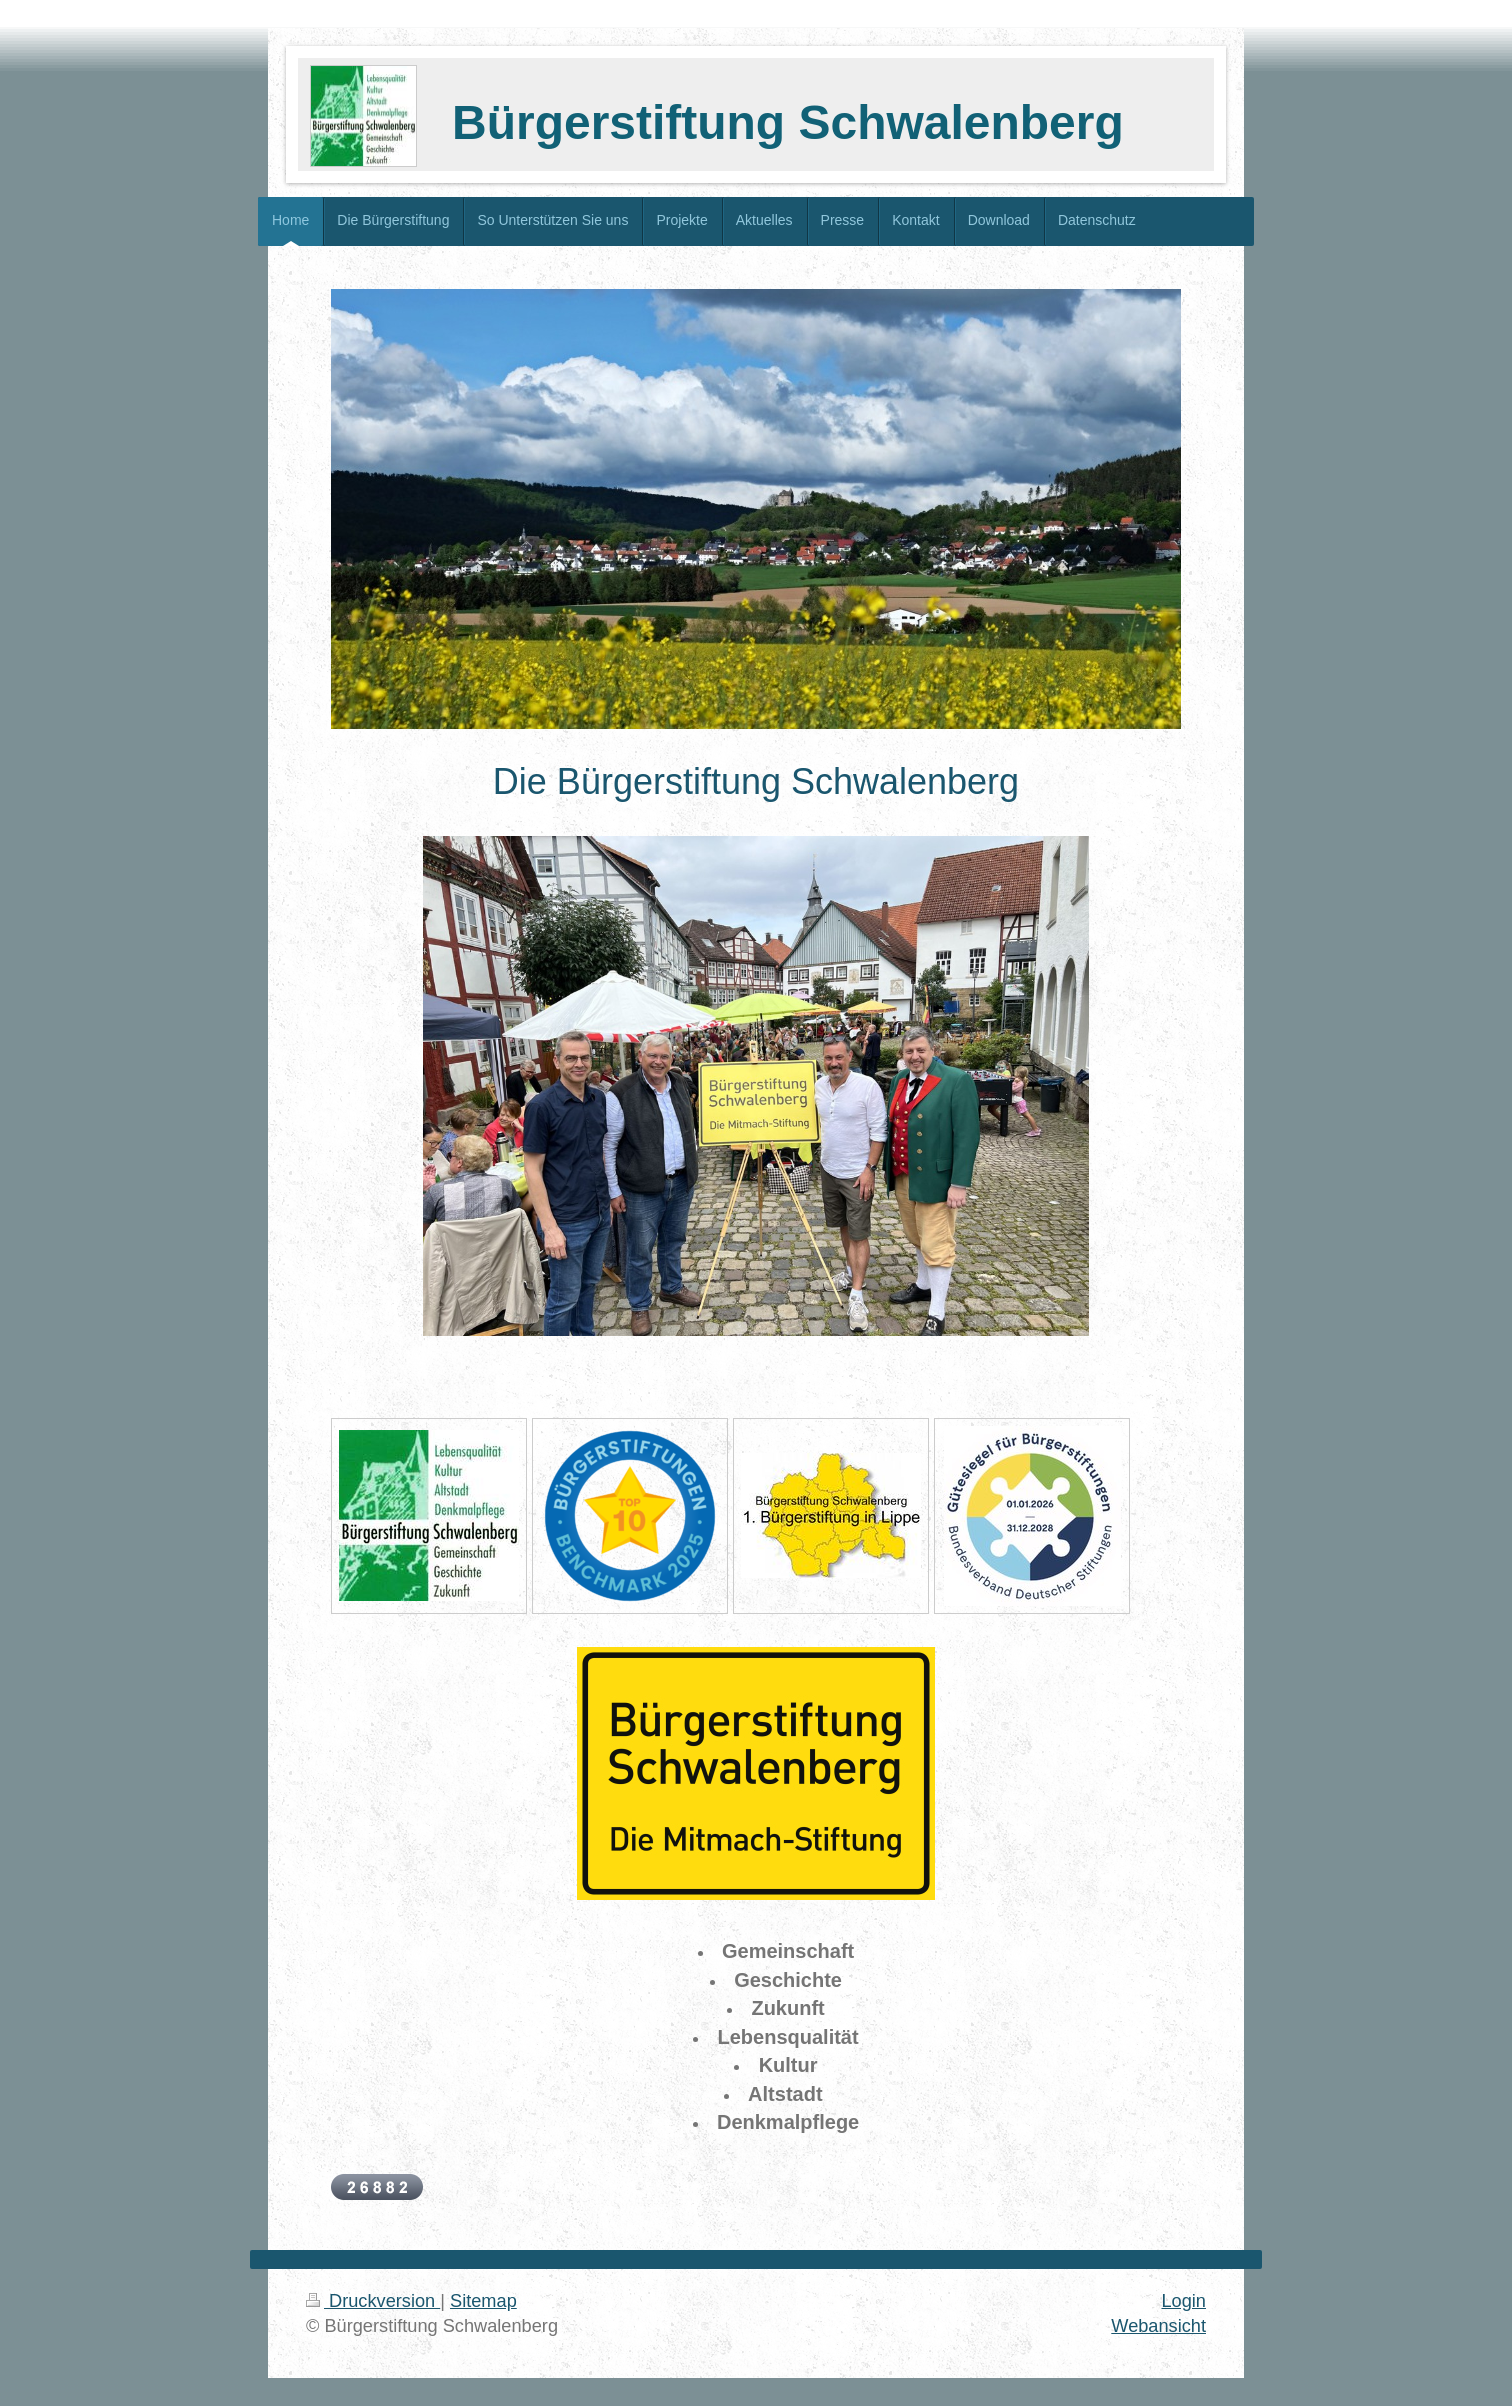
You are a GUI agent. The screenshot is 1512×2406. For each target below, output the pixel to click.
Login (1183, 2301)
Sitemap (483, 2301)
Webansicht (1158, 2326)
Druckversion (373, 2301)
